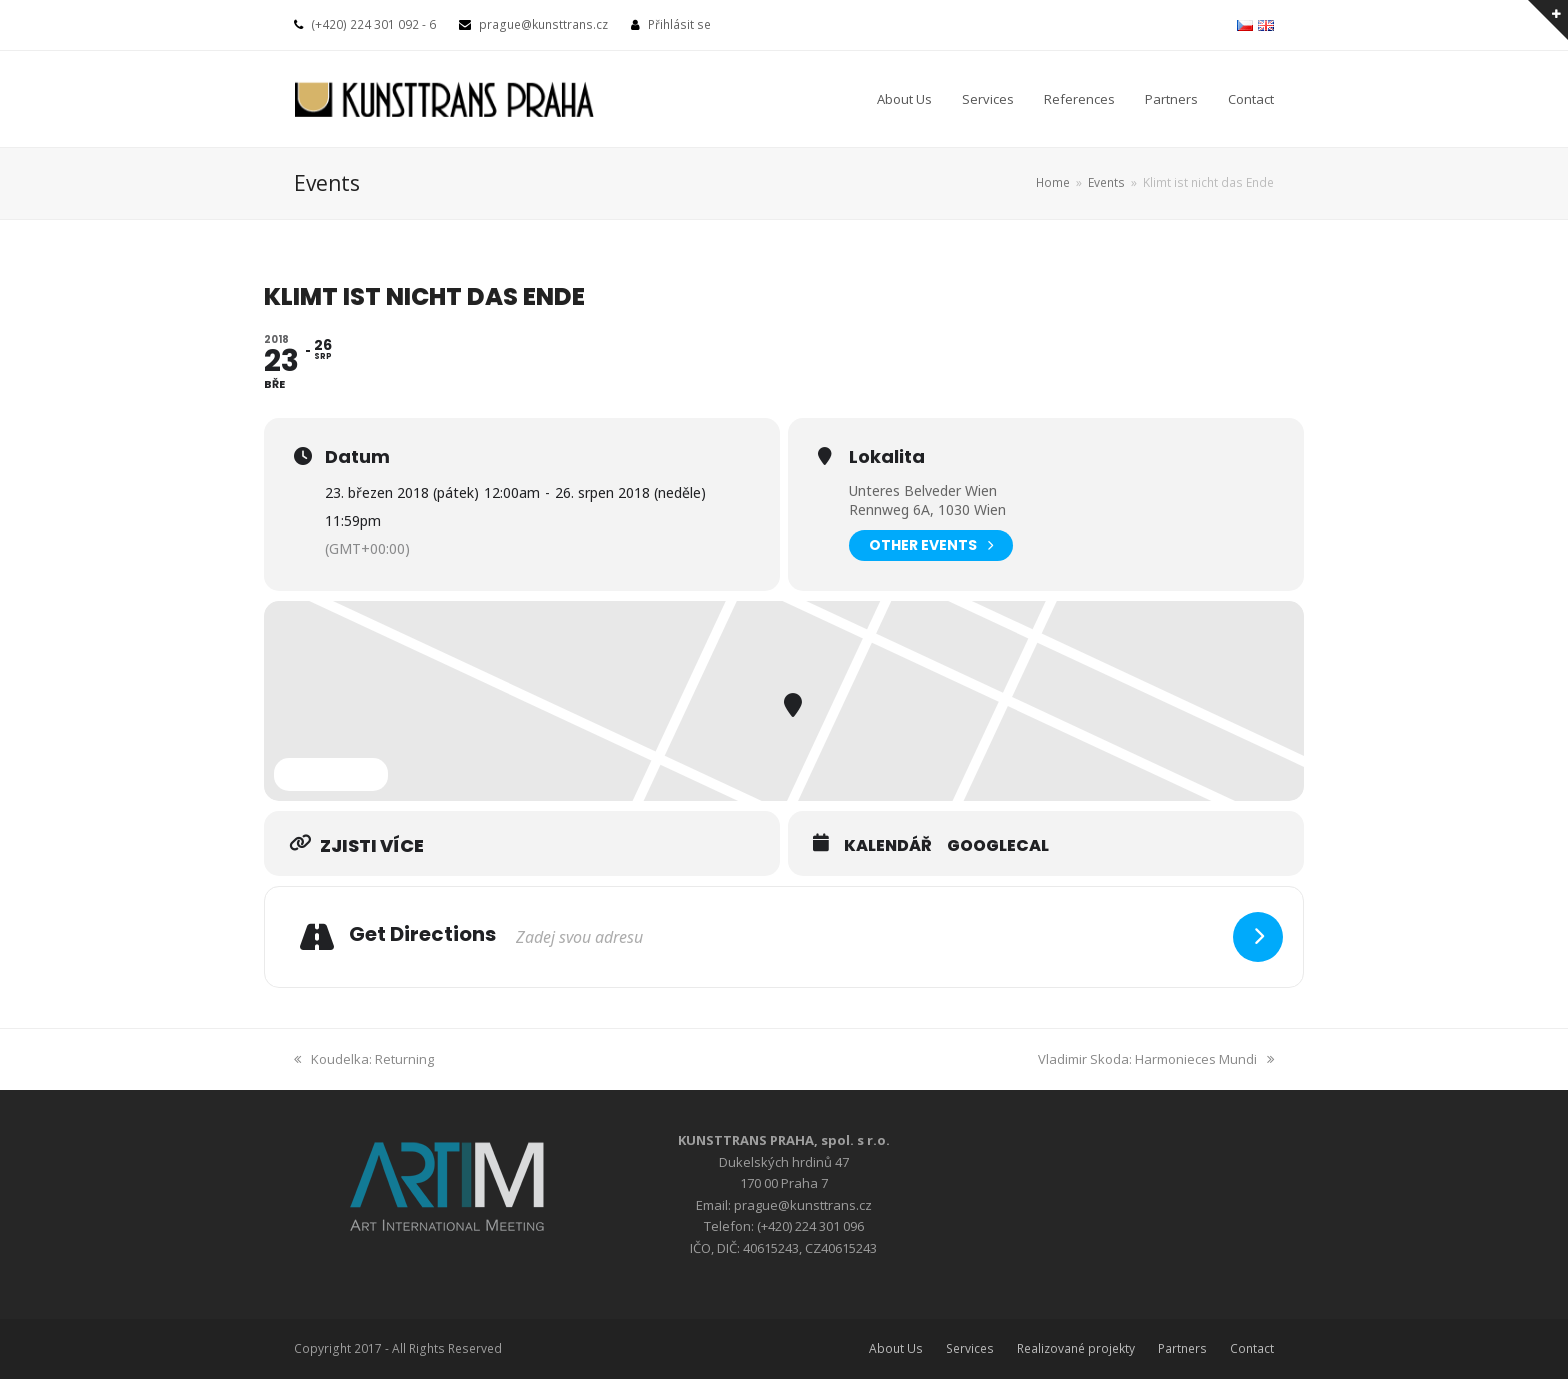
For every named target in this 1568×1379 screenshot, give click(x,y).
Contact (1252, 1348)
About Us (896, 1348)
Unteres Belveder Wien (923, 490)
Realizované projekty (1076, 1348)
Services (970, 1348)
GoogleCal (998, 846)
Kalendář (888, 846)
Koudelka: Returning (364, 1059)
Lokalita (887, 457)
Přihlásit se (679, 24)
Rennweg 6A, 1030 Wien (927, 509)
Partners (1182, 1348)
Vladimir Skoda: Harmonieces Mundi (1156, 1059)
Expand (331, 774)
